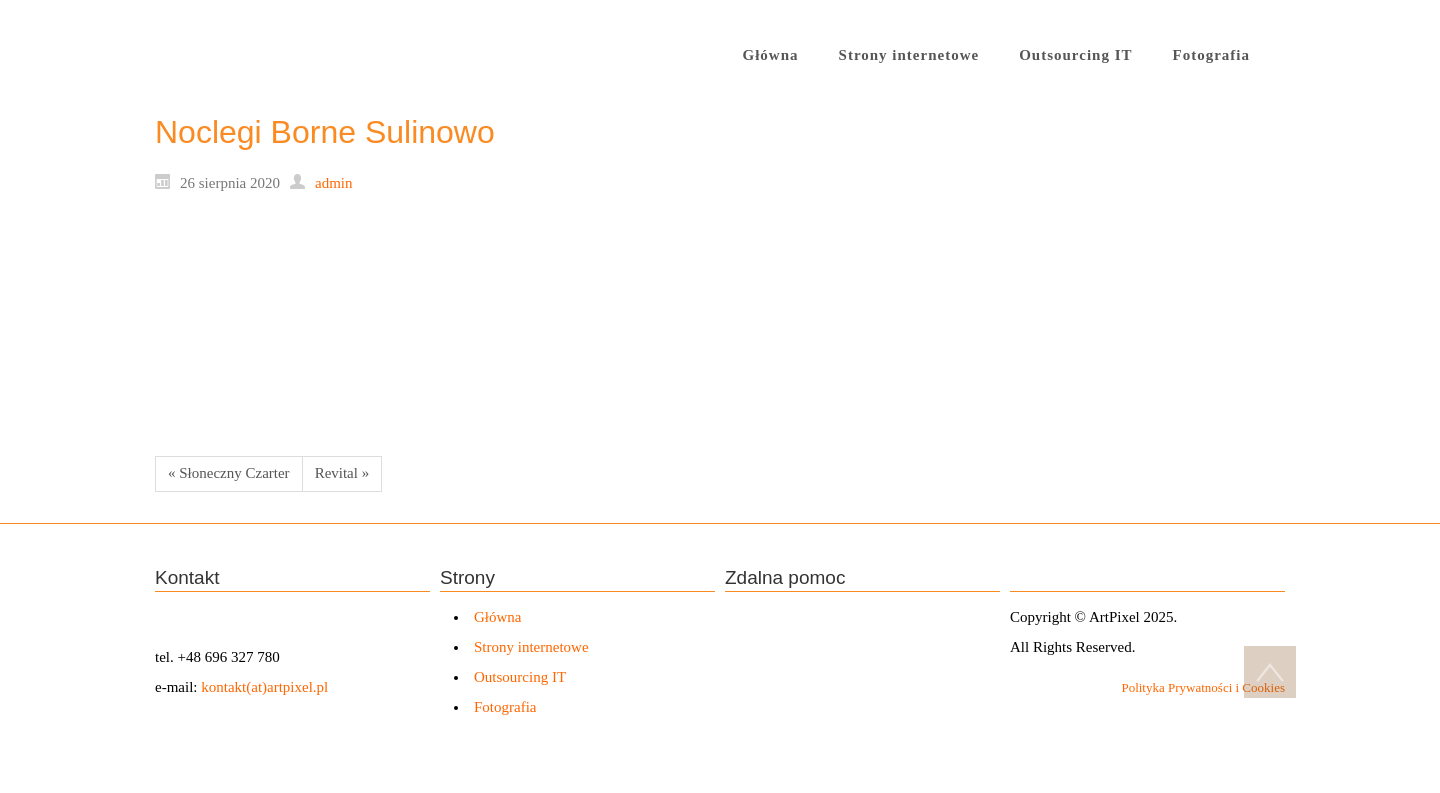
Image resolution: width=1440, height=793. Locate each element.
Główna (498, 617)
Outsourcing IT (520, 677)
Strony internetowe (531, 647)
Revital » (342, 473)
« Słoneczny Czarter (229, 473)
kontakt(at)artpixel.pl (264, 687)
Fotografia (505, 707)
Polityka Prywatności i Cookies (1203, 687)
